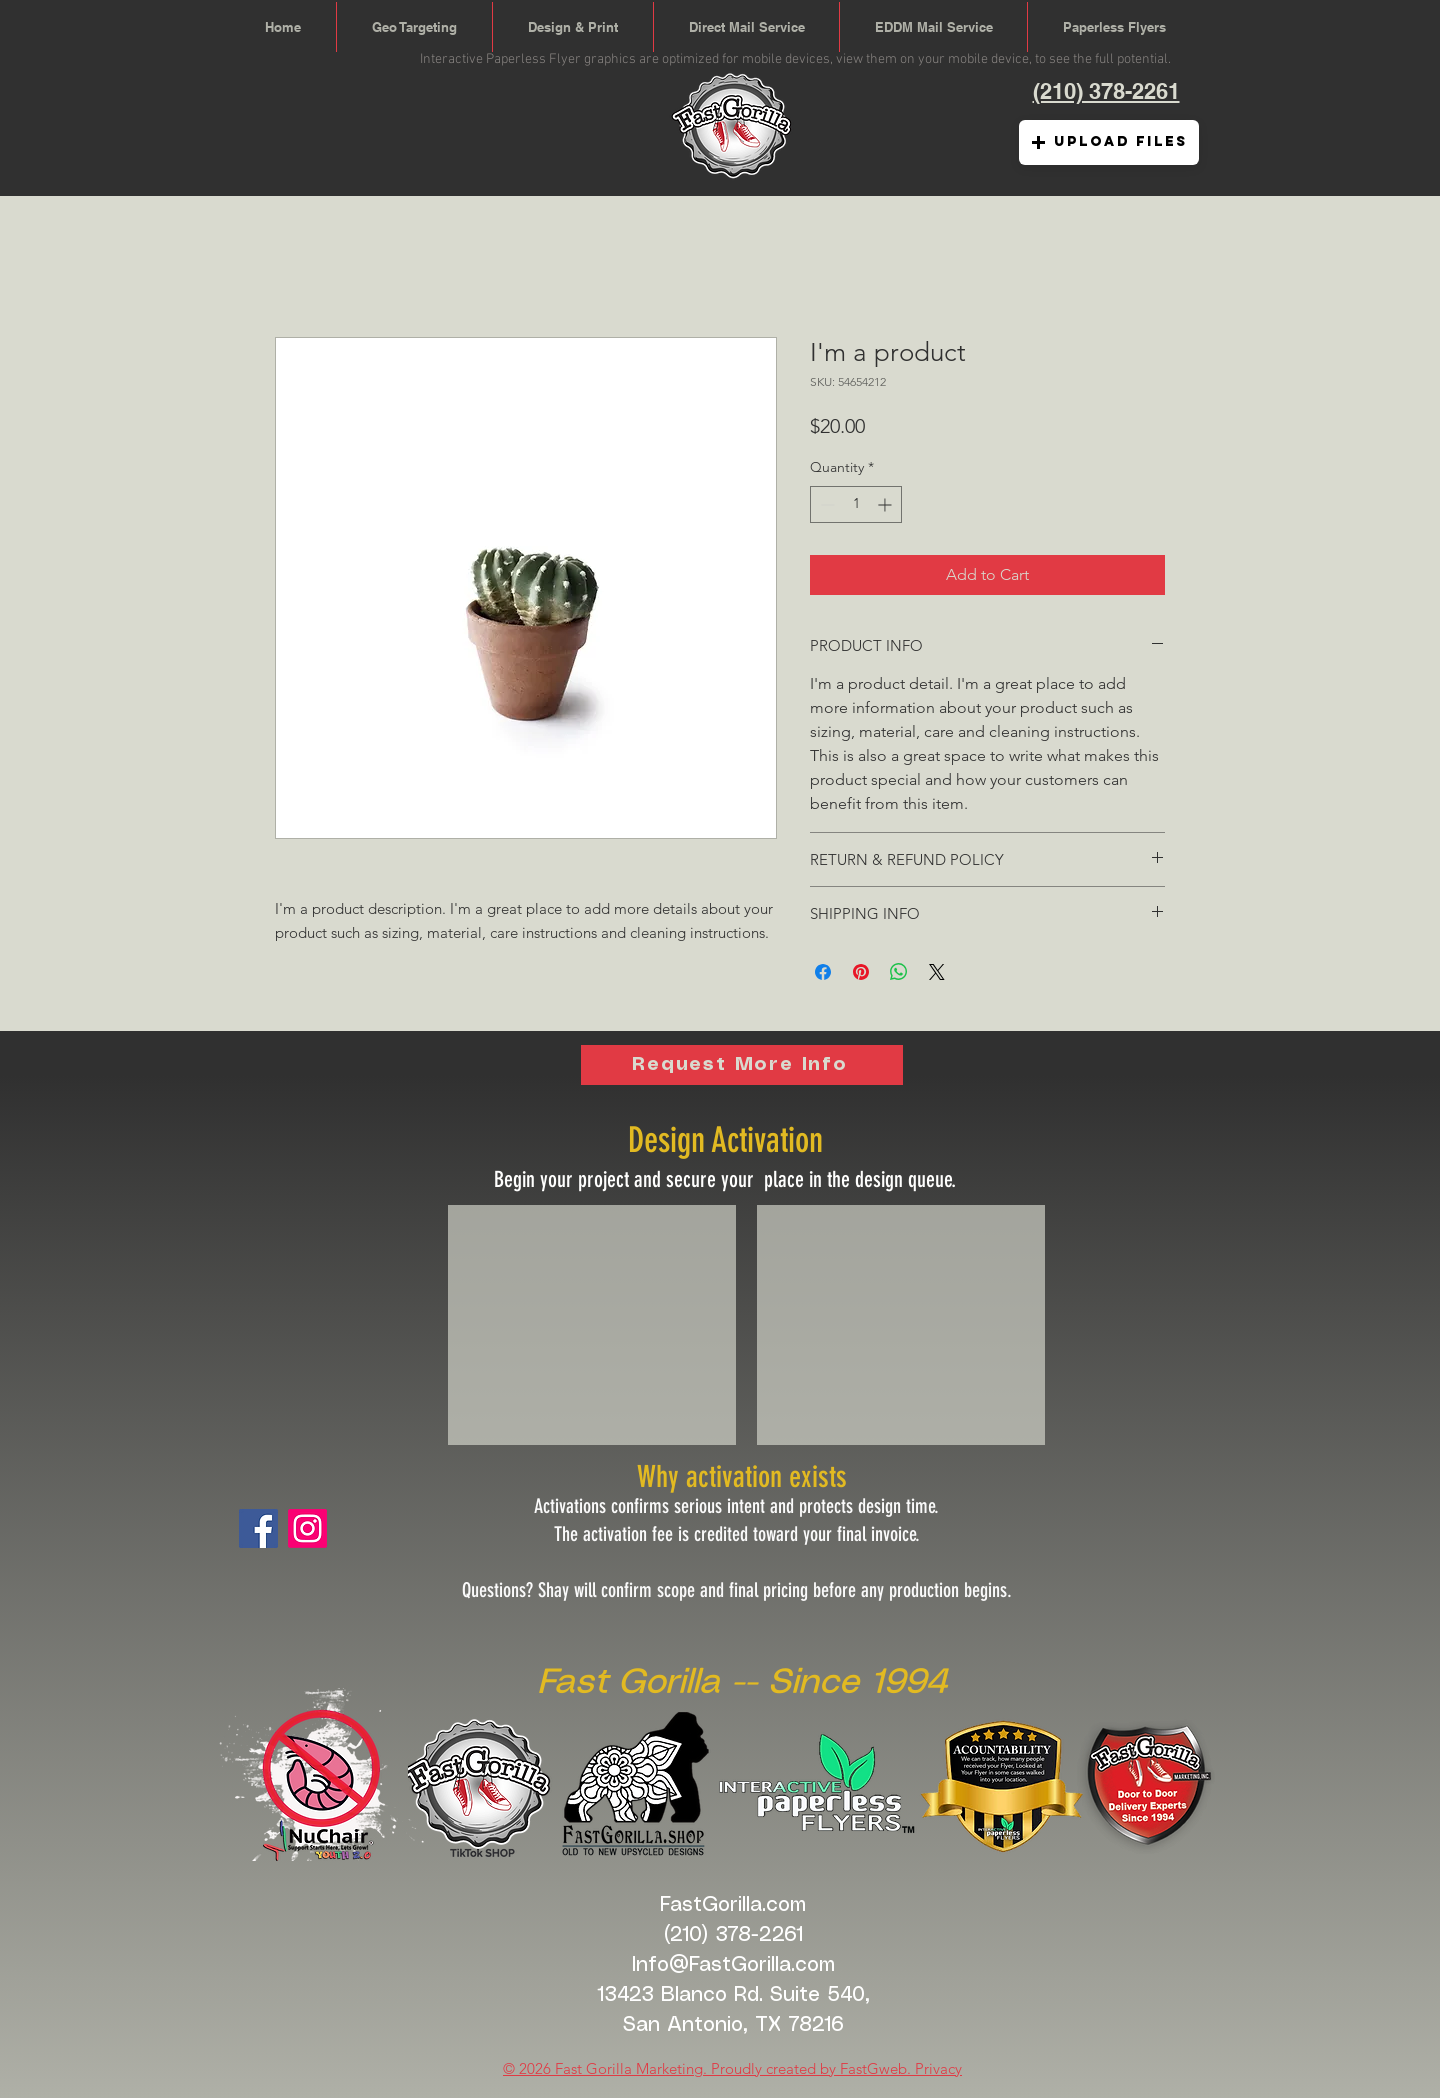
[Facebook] (258, 1528)
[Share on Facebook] (823, 972)
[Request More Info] (742, 1065)
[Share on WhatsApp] (899, 972)
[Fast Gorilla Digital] (307, 1528)
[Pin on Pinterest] (861, 972)
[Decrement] (825, 504)
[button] (1109, 142)
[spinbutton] (856, 504)
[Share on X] (937, 972)
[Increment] (886, 504)
